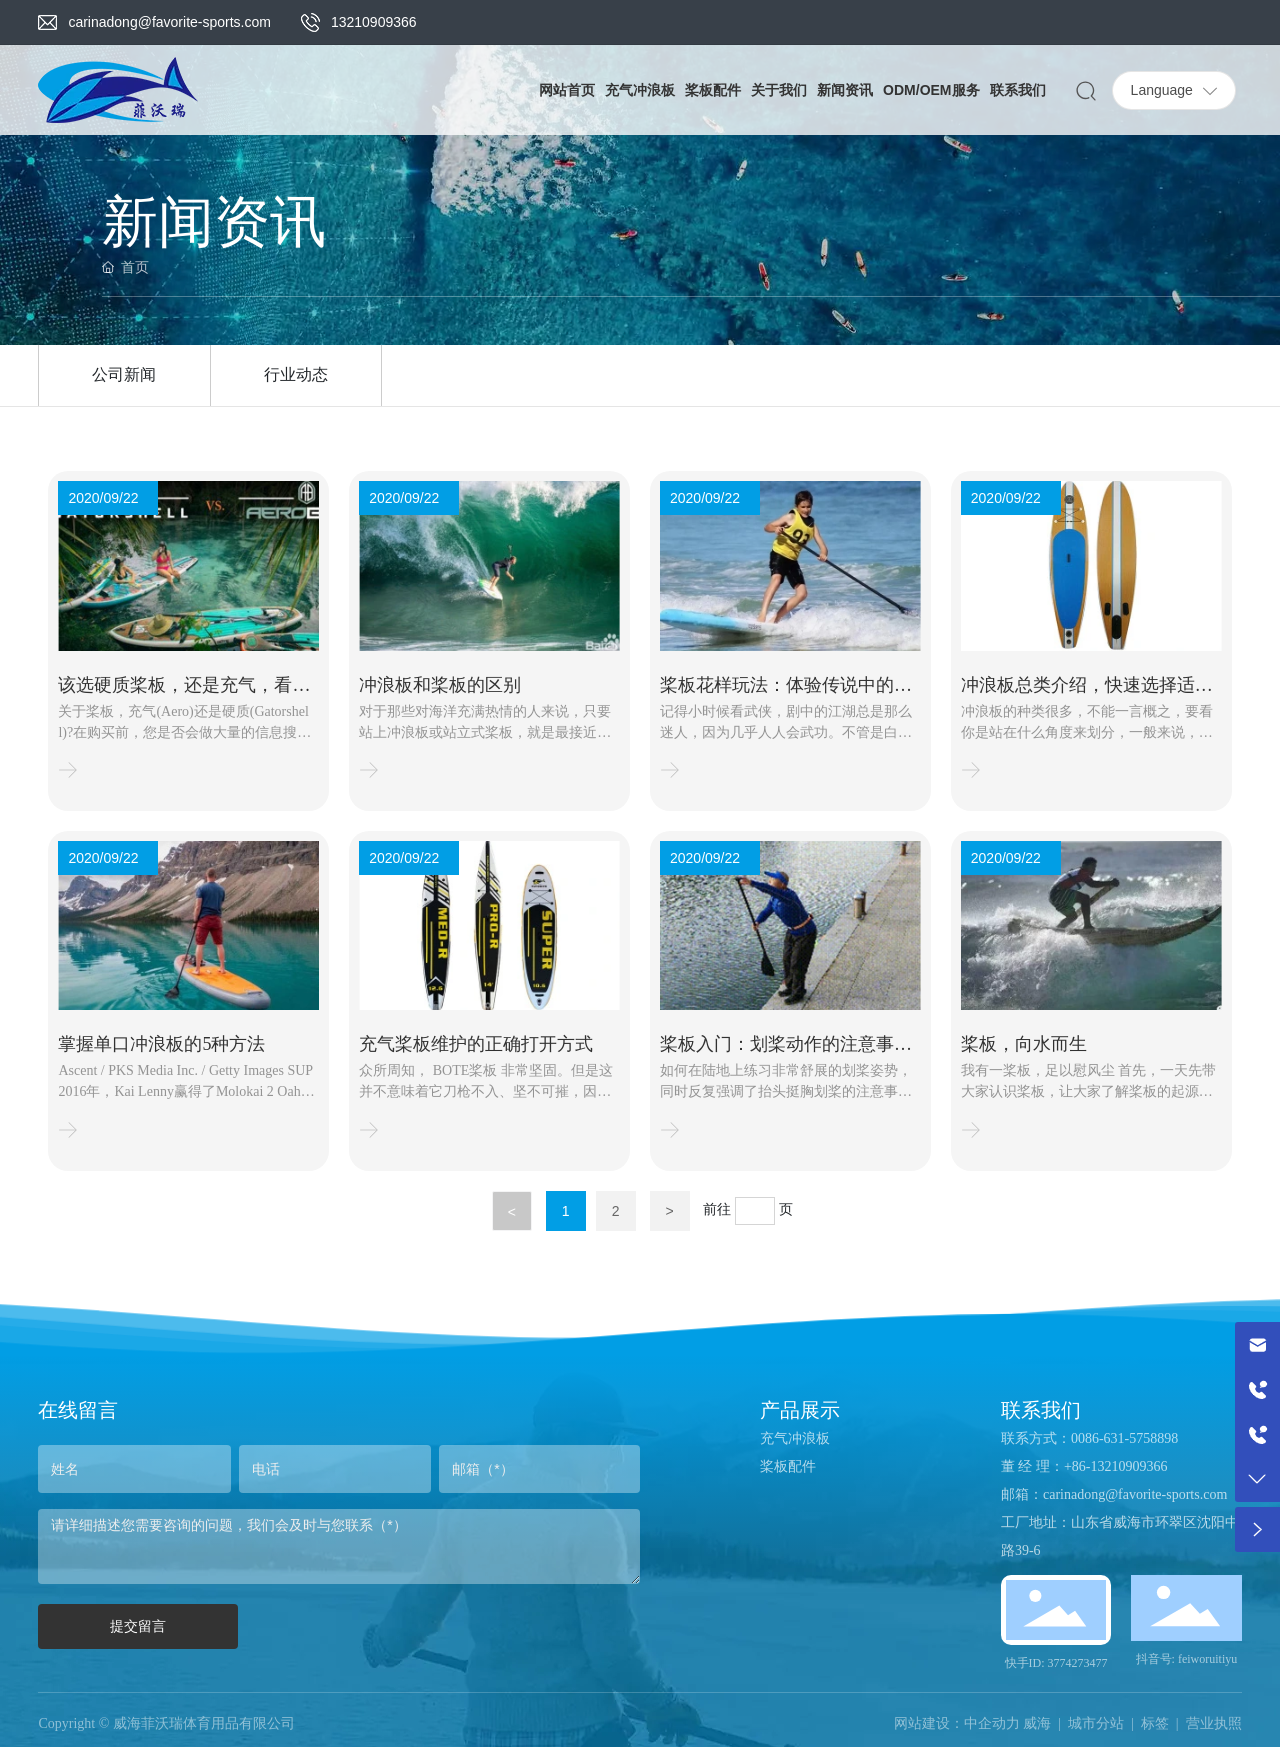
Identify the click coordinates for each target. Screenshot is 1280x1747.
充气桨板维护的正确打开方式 (476, 1044)
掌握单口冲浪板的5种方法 (161, 1044)
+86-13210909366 (1116, 1466)
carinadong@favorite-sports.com (169, 22)
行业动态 (296, 374)
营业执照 (1214, 1723)
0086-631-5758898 (1124, 1438)
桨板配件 (788, 1466)
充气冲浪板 (795, 1438)
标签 (1155, 1723)
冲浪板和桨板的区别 (440, 685)
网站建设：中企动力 (957, 1723)
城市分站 (1096, 1723)
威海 (1037, 1723)
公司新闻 (124, 374)
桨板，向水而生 (1024, 1044)
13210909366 (374, 22)
